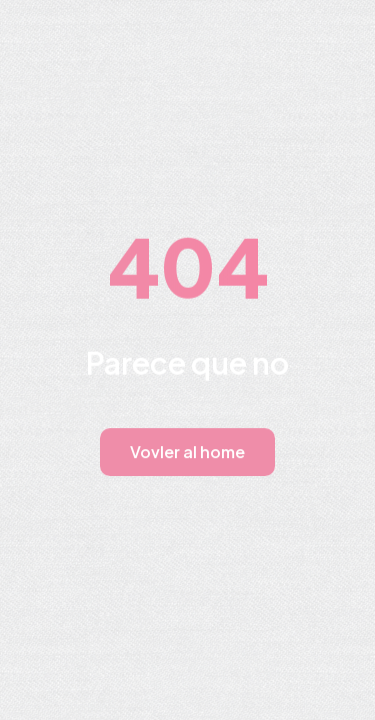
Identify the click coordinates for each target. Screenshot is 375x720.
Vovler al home (187, 451)
